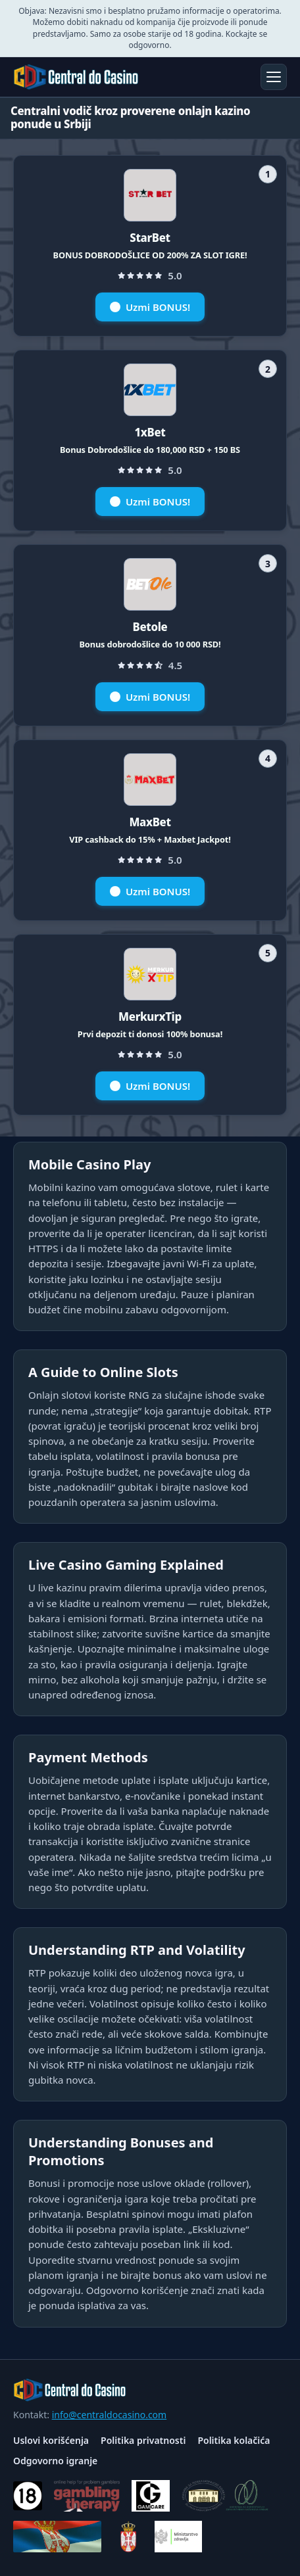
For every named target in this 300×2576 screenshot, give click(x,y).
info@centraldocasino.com (109, 2414)
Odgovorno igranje (55, 2460)
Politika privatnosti (143, 2440)
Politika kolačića (233, 2440)
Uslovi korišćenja (51, 2440)
